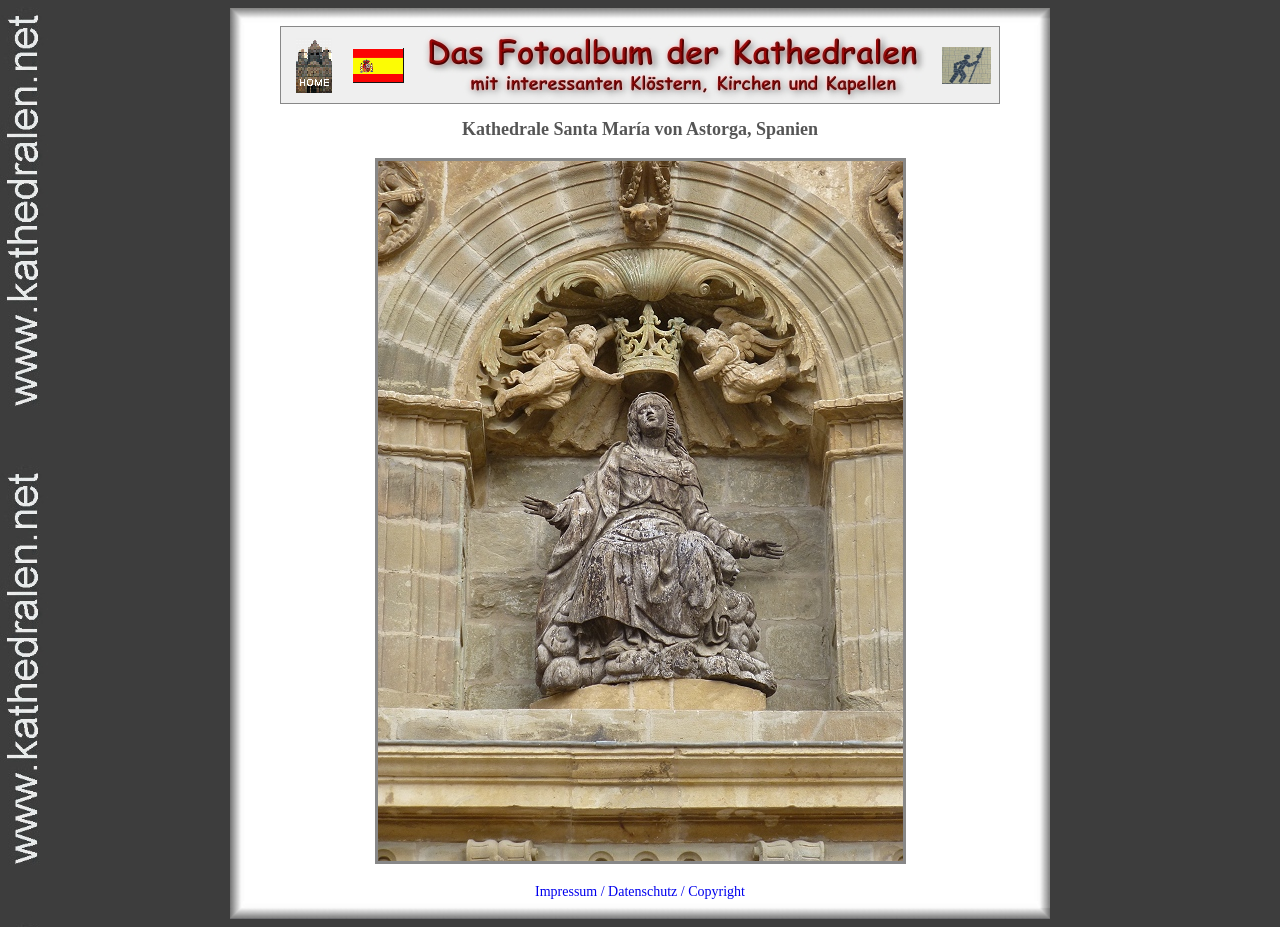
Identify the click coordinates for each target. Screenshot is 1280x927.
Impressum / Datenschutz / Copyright (640, 891)
